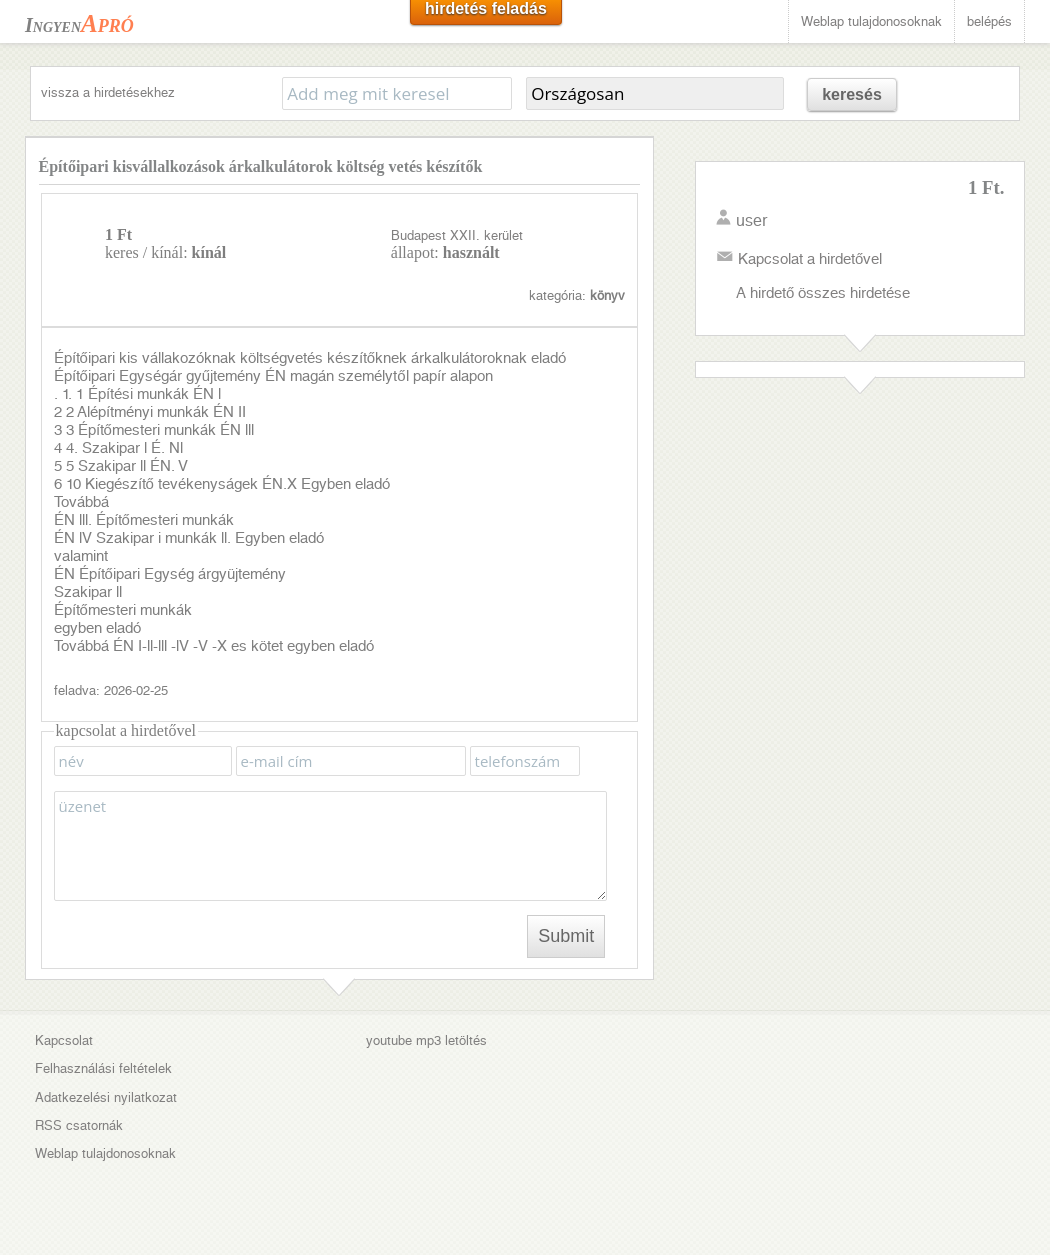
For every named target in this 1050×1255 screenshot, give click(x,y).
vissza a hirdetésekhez (108, 92)
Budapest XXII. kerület (457, 235)
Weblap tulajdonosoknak (871, 21)
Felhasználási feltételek (103, 1068)
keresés (852, 94)
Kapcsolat (64, 1040)
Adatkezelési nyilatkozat (106, 1097)
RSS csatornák (79, 1125)
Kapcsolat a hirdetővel (810, 259)
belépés (989, 21)
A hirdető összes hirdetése (823, 293)
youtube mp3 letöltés (426, 1040)
